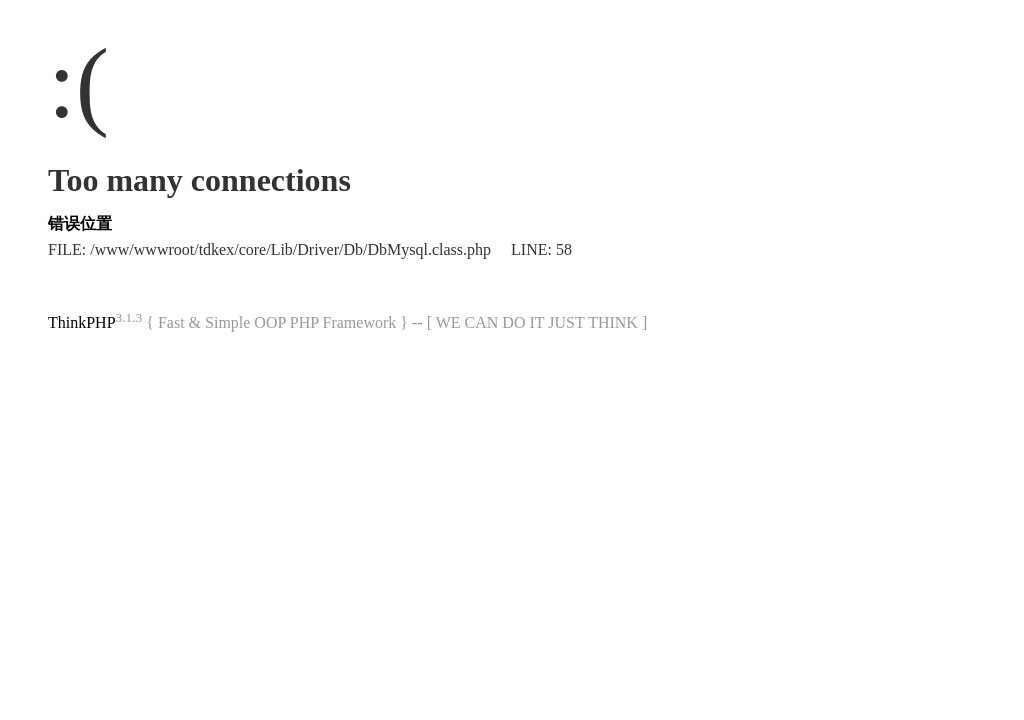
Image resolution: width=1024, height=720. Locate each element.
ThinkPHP (82, 322)
